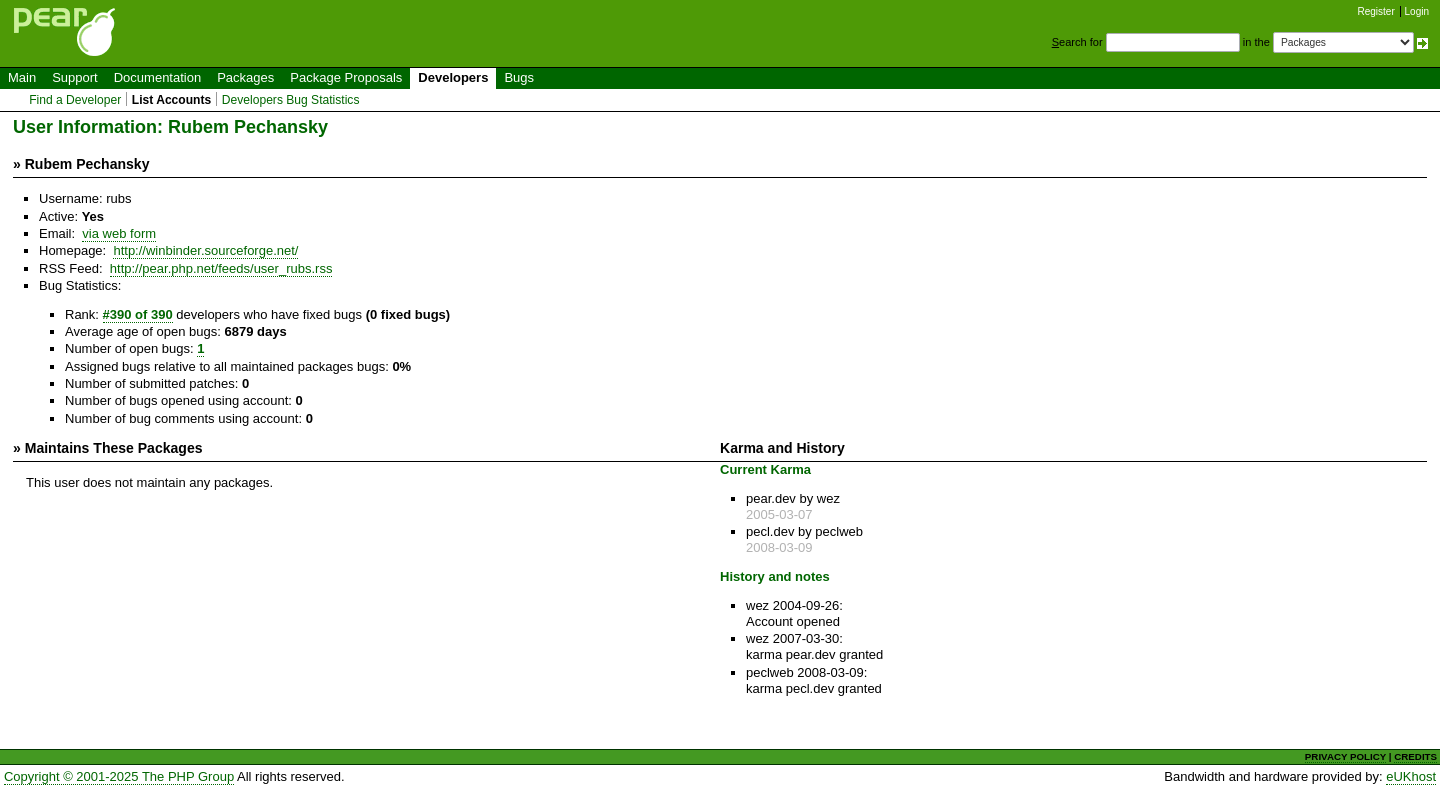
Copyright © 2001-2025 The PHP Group (119, 776)
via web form (119, 233)
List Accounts (171, 100)
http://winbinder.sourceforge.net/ (205, 250)
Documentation (157, 77)
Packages (245, 77)
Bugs (519, 77)
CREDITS (1415, 756)
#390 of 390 (138, 314)
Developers (453, 77)
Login (1417, 11)
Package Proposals (346, 77)
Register (1376, 11)
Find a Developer (75, 100)
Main (22, 77)
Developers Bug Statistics (291, 100)
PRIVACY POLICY (1345, 756)
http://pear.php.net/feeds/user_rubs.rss (221, 268)
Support (75, 77)
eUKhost (1411, 776)
